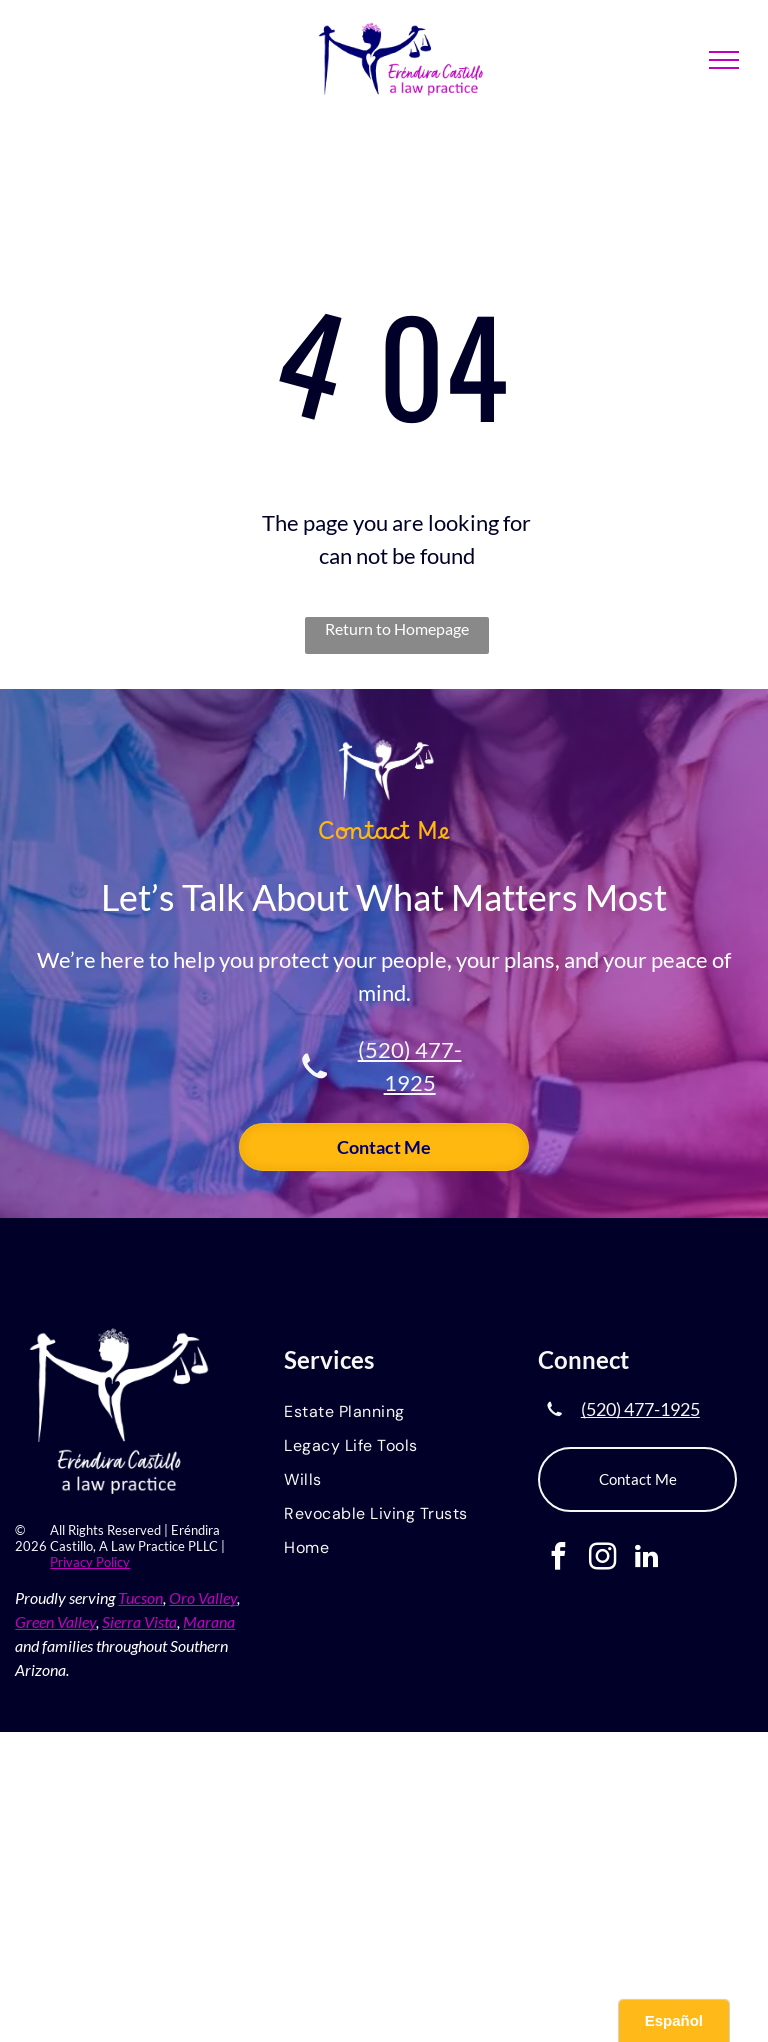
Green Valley (55, 1621)
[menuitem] (383, 1413)
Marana (209, 1621)
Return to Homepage (397, 628)
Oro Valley (203, 1597)
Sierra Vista (139, 1621)
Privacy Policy (90, 1562)
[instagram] (602, 1559)
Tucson (140, 1597)
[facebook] (558, 1559)
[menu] (724, 60)
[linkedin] (646, 1559)
